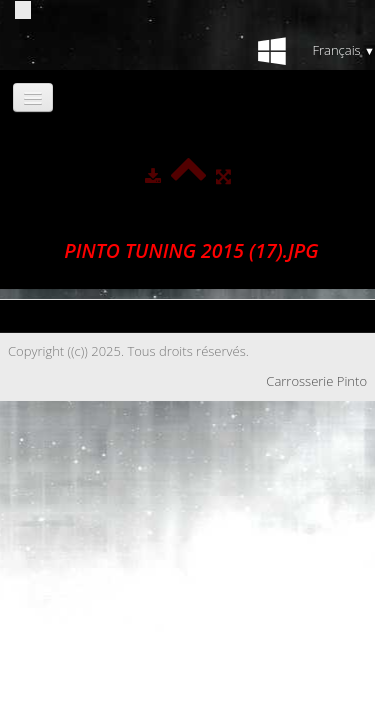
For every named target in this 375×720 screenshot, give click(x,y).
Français (343, 50)
